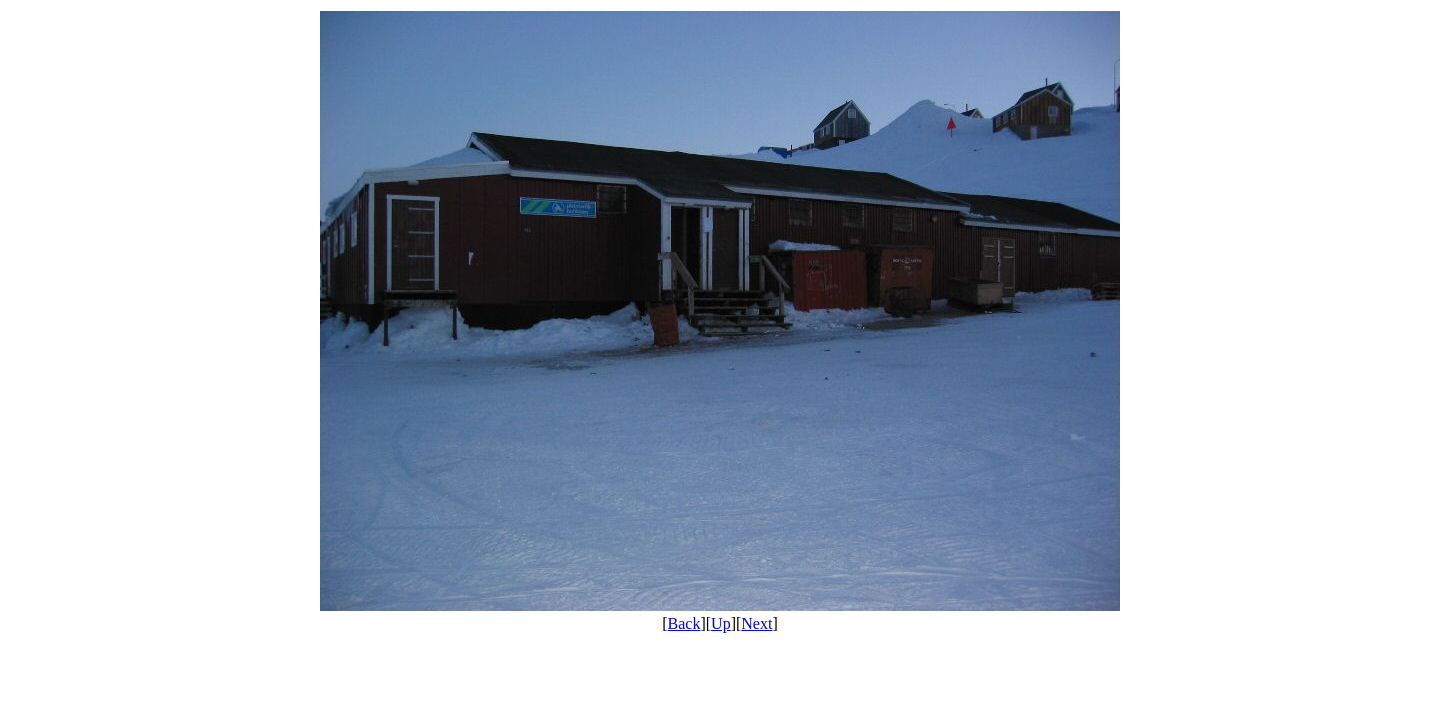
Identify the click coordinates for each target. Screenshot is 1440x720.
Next (756, 623)
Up (721, 623)
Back (684, 623)
